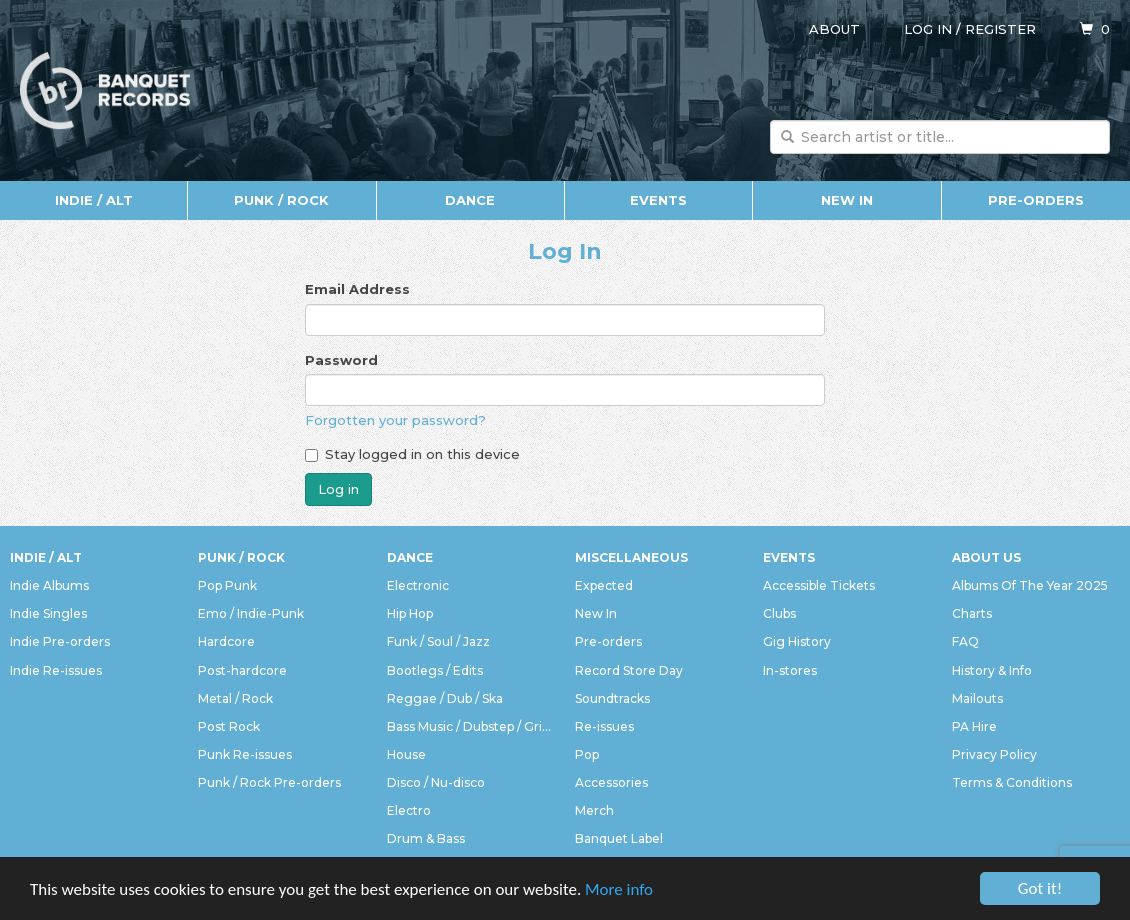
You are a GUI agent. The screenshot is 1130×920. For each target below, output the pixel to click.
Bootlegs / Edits (435, 670)
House (406, 754)
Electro (409, 810)
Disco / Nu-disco (436, 782)
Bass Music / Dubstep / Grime (471, 726)
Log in (928, 29)
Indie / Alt (94, 200)
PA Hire (974, 726)
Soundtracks (612, 698)
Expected (604, 585)
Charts (972, 613)
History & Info (992, 670)
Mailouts (977, 698)
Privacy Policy (994, 754)
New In (847, 200)
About (834, 29)
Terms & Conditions (1012, 782)
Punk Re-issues (245, 754)
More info (619, 889)
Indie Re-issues (56, 670)
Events (658, 200)
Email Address (357, 289)
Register (1000, 29)
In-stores (790, 670)
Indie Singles (48, 613)
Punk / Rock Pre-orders (269, 782)
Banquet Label (619, 838)
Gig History (797, 641)
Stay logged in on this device (412, 454)
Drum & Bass (426, 838)
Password (341, 360)
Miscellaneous (631, 557)
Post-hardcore (242, 670)
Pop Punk (227, 585)
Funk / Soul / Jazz (438, 641)
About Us (986, 557)
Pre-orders (1036, 200)
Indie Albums (49, 585)
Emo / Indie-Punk (251, 613)
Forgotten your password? (395, 420)
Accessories (611, 782)
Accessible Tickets (819, 585)
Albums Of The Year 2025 (1030, 585)
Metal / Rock (235, 698)
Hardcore (226, 641)
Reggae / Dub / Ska (445, 698)
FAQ (965, 641)
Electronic (418, 585)
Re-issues (604, 726)
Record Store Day (629, 670)
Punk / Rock (281, 200)
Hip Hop (410, 613)
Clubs (779, 613)
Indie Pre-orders (60, 641)
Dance (470, 200)
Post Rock (229, 726)
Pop (587, 754)
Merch (594, 810)
